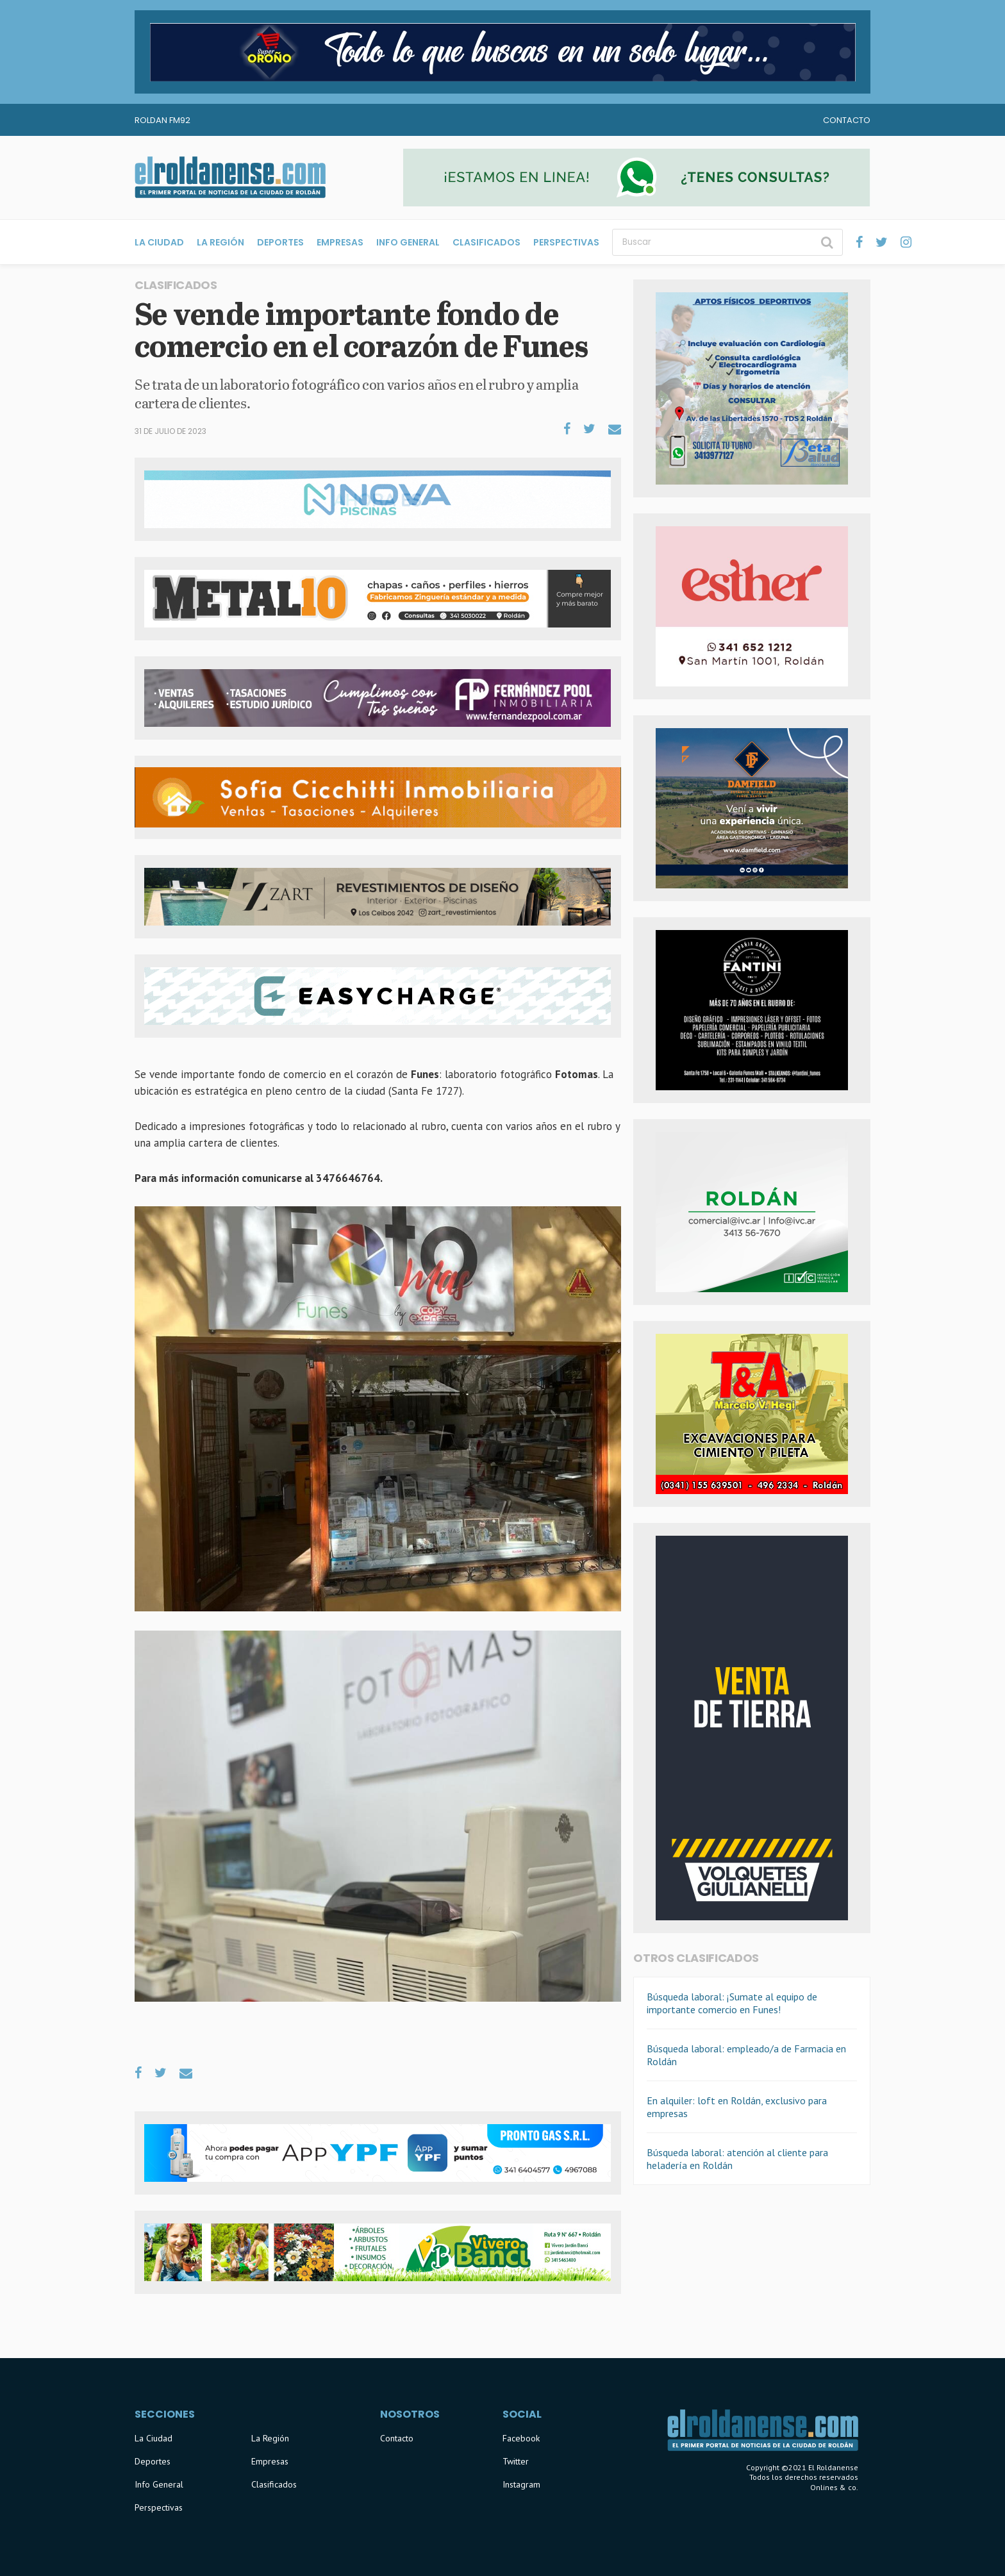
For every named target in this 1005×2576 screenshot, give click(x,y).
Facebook (521, 2438)
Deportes (280, 242)
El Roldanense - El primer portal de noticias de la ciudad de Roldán (230, 177)
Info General (408, 242)
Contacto (846, 120)
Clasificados (486, 242)
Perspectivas (566, 242)
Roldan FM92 (162, 120)
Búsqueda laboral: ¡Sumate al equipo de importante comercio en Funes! (732, 2003)
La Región (220, 242)
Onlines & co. (834, 2487)
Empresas (340, 242)
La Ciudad (159, 242)
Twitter (516, 2461)
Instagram (521, 2484)
